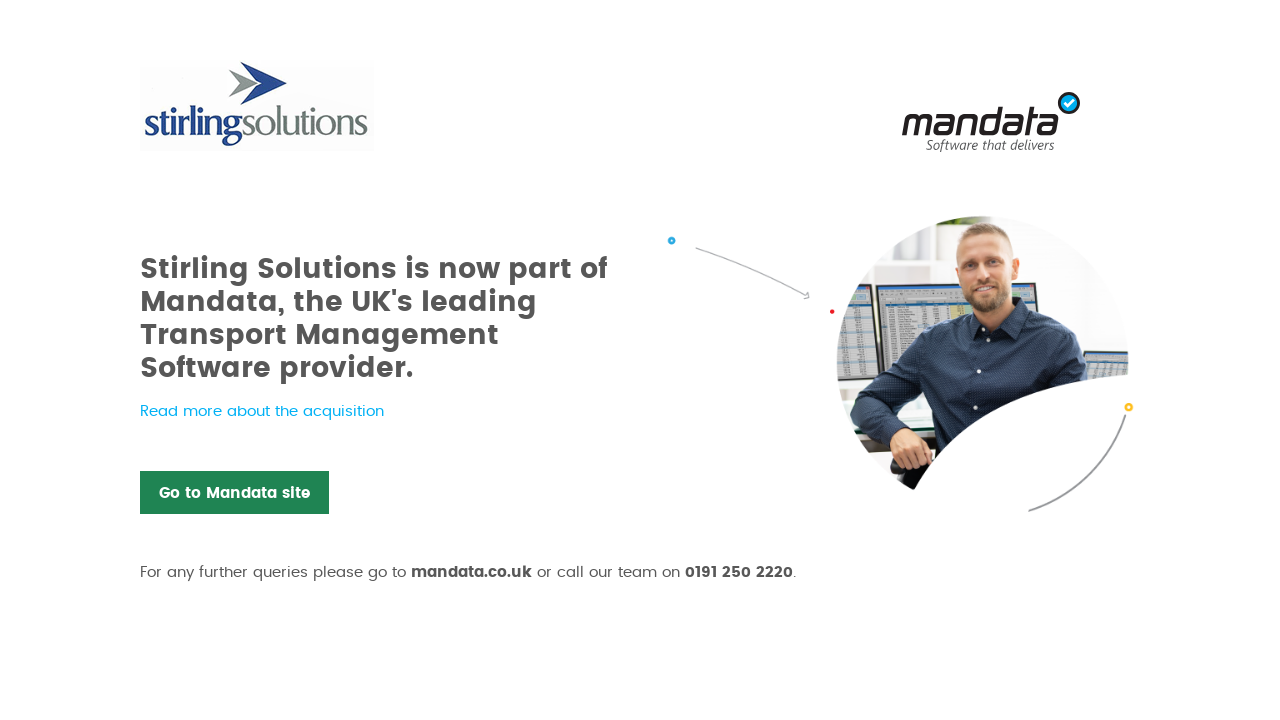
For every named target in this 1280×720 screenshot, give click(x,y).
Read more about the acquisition (262, 411)
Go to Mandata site (234, 493)
